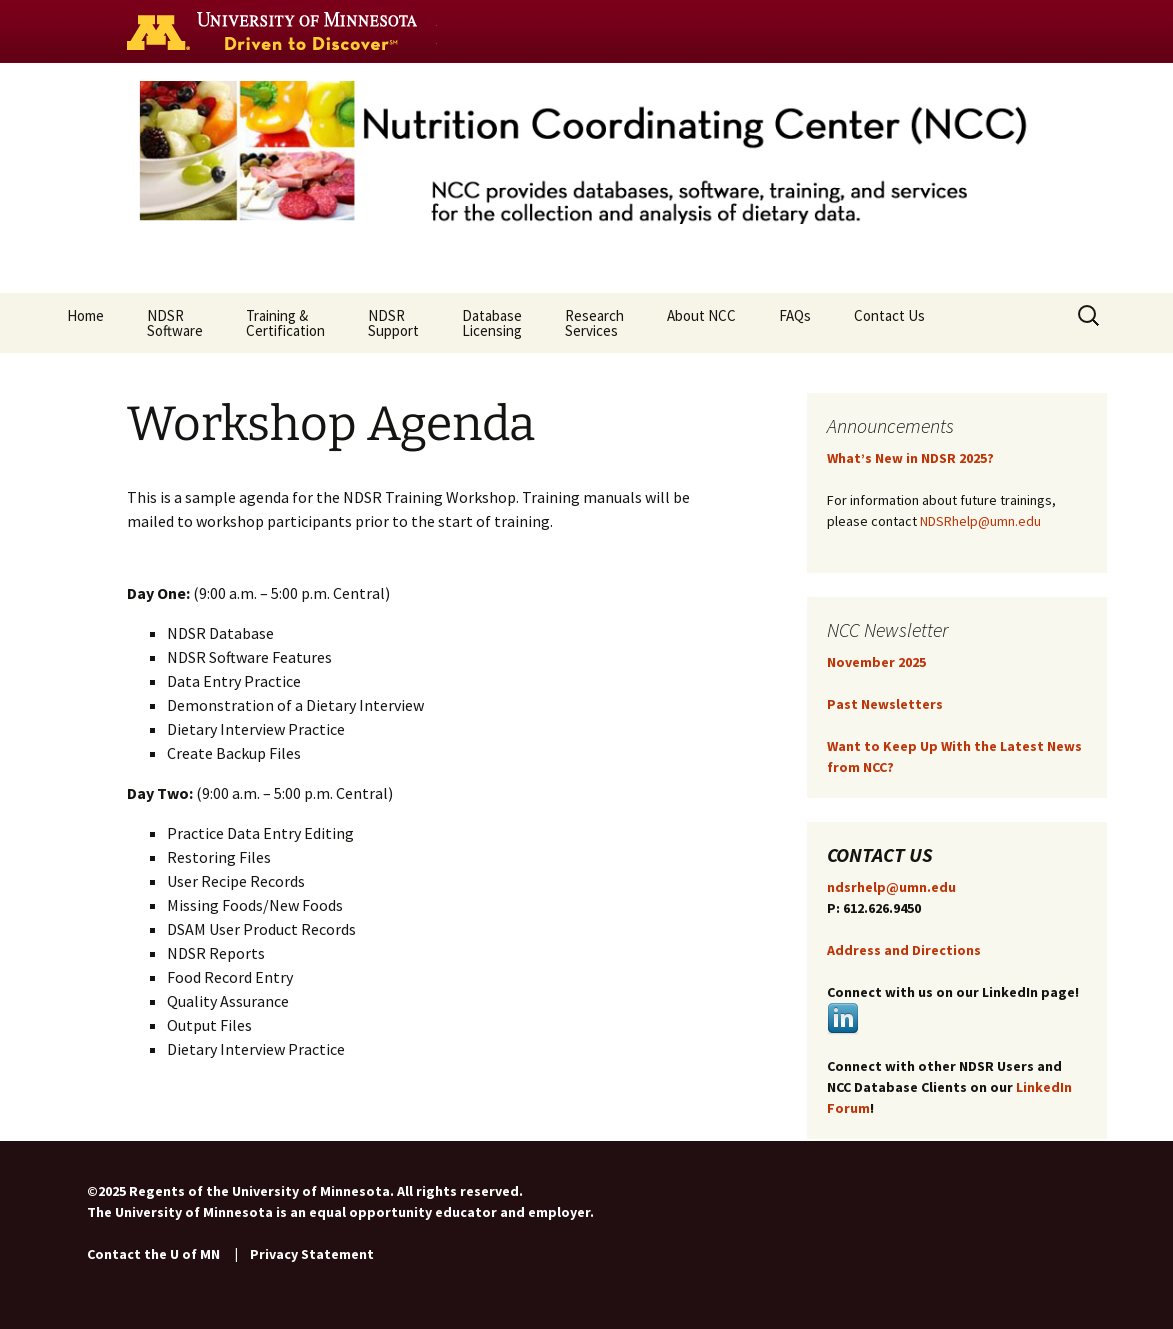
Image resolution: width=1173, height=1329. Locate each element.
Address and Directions (904, 950)
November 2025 (876, 662)
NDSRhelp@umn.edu (980, 521)
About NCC (701, 323)
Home (85, 323)
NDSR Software (175, 323)
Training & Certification (285, 323)
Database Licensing (492, 323)
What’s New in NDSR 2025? (910, 458)
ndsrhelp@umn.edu (891, 887)
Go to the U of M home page (277, 31)
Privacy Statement (312, 1254)
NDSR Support (393, 323)
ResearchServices (594, 323)
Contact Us (889, 323)
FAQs (795, 323)
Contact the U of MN (153, 1254)
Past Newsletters (885, 704)
